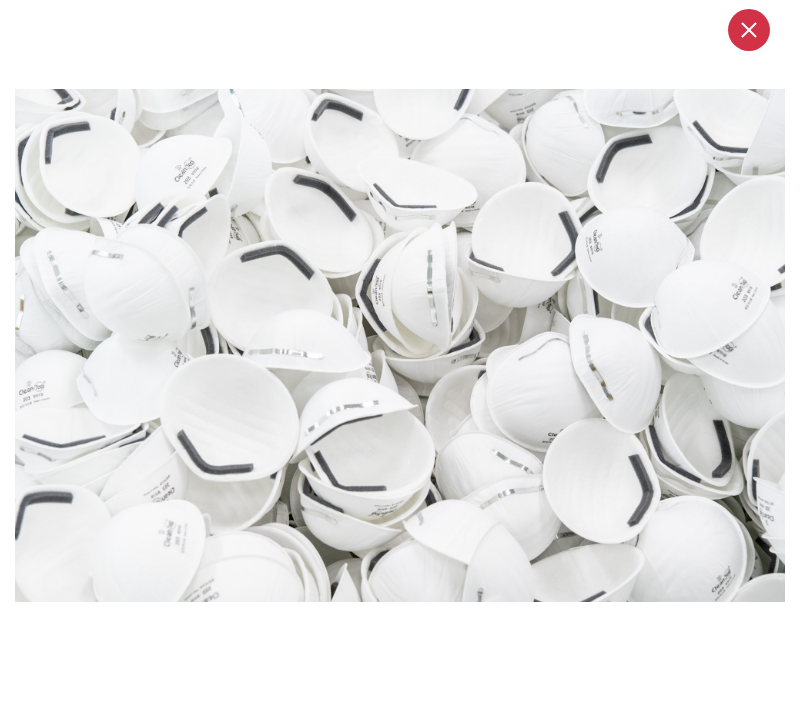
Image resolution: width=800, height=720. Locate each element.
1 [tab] (382, 623)
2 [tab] (410, 623)
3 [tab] (428, 623)
